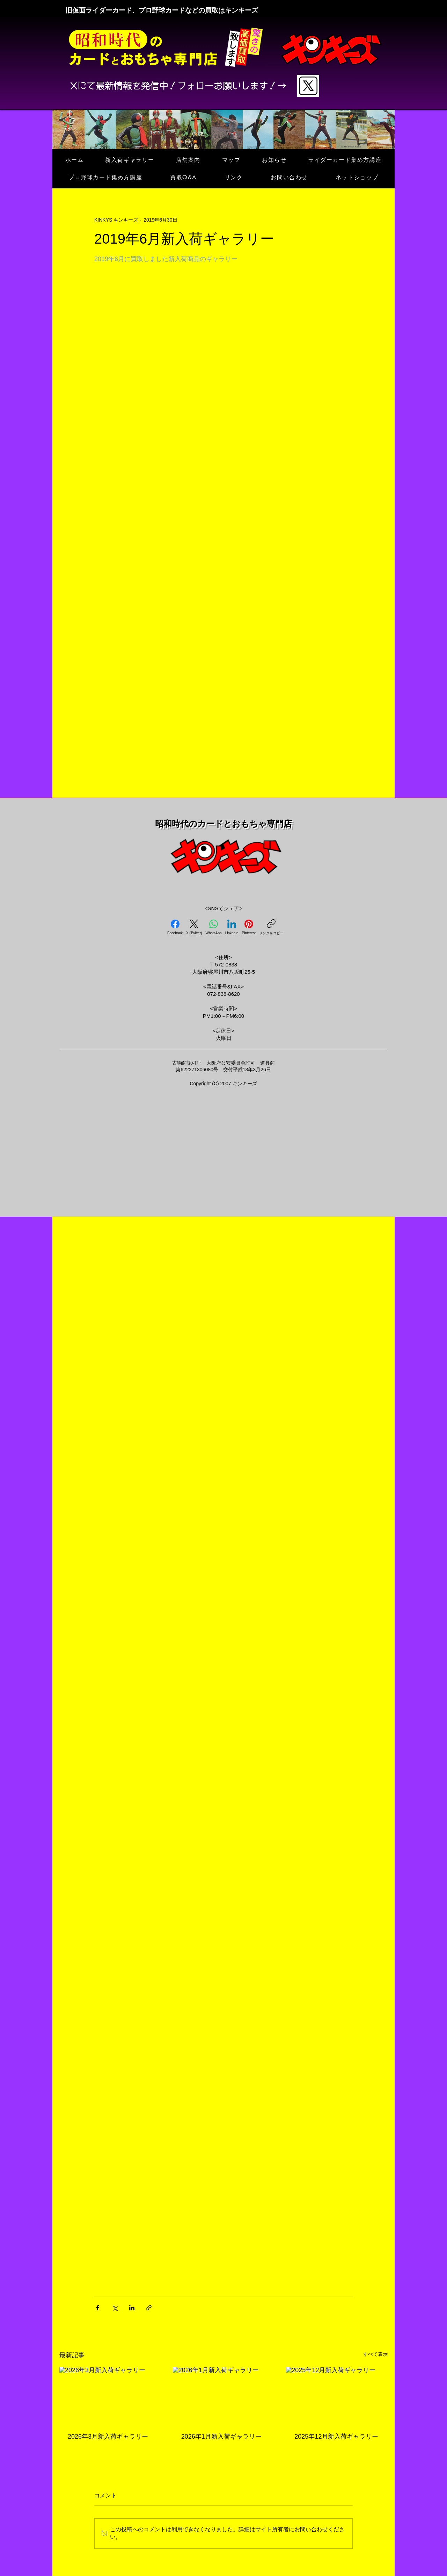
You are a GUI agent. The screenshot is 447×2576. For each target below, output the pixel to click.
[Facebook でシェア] (97, 2307)
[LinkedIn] (232, 927)
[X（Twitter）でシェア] (114, 2307)
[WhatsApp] (214, 927)
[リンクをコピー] (271, 927)
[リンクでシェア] (149, 2307)
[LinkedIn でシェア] (132, 2307)
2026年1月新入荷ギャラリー (221, 2436)
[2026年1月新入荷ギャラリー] (223, 2395)
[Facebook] (175, 927)
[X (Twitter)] (194, 927)
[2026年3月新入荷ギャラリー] (110, 2395)
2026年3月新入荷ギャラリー (108, 2436)
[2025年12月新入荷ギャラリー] (337, 2395)
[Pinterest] (248, 927)
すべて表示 (375, 2354)
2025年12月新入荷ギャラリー (336, 2436)
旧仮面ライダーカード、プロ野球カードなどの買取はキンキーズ (162, 10)
